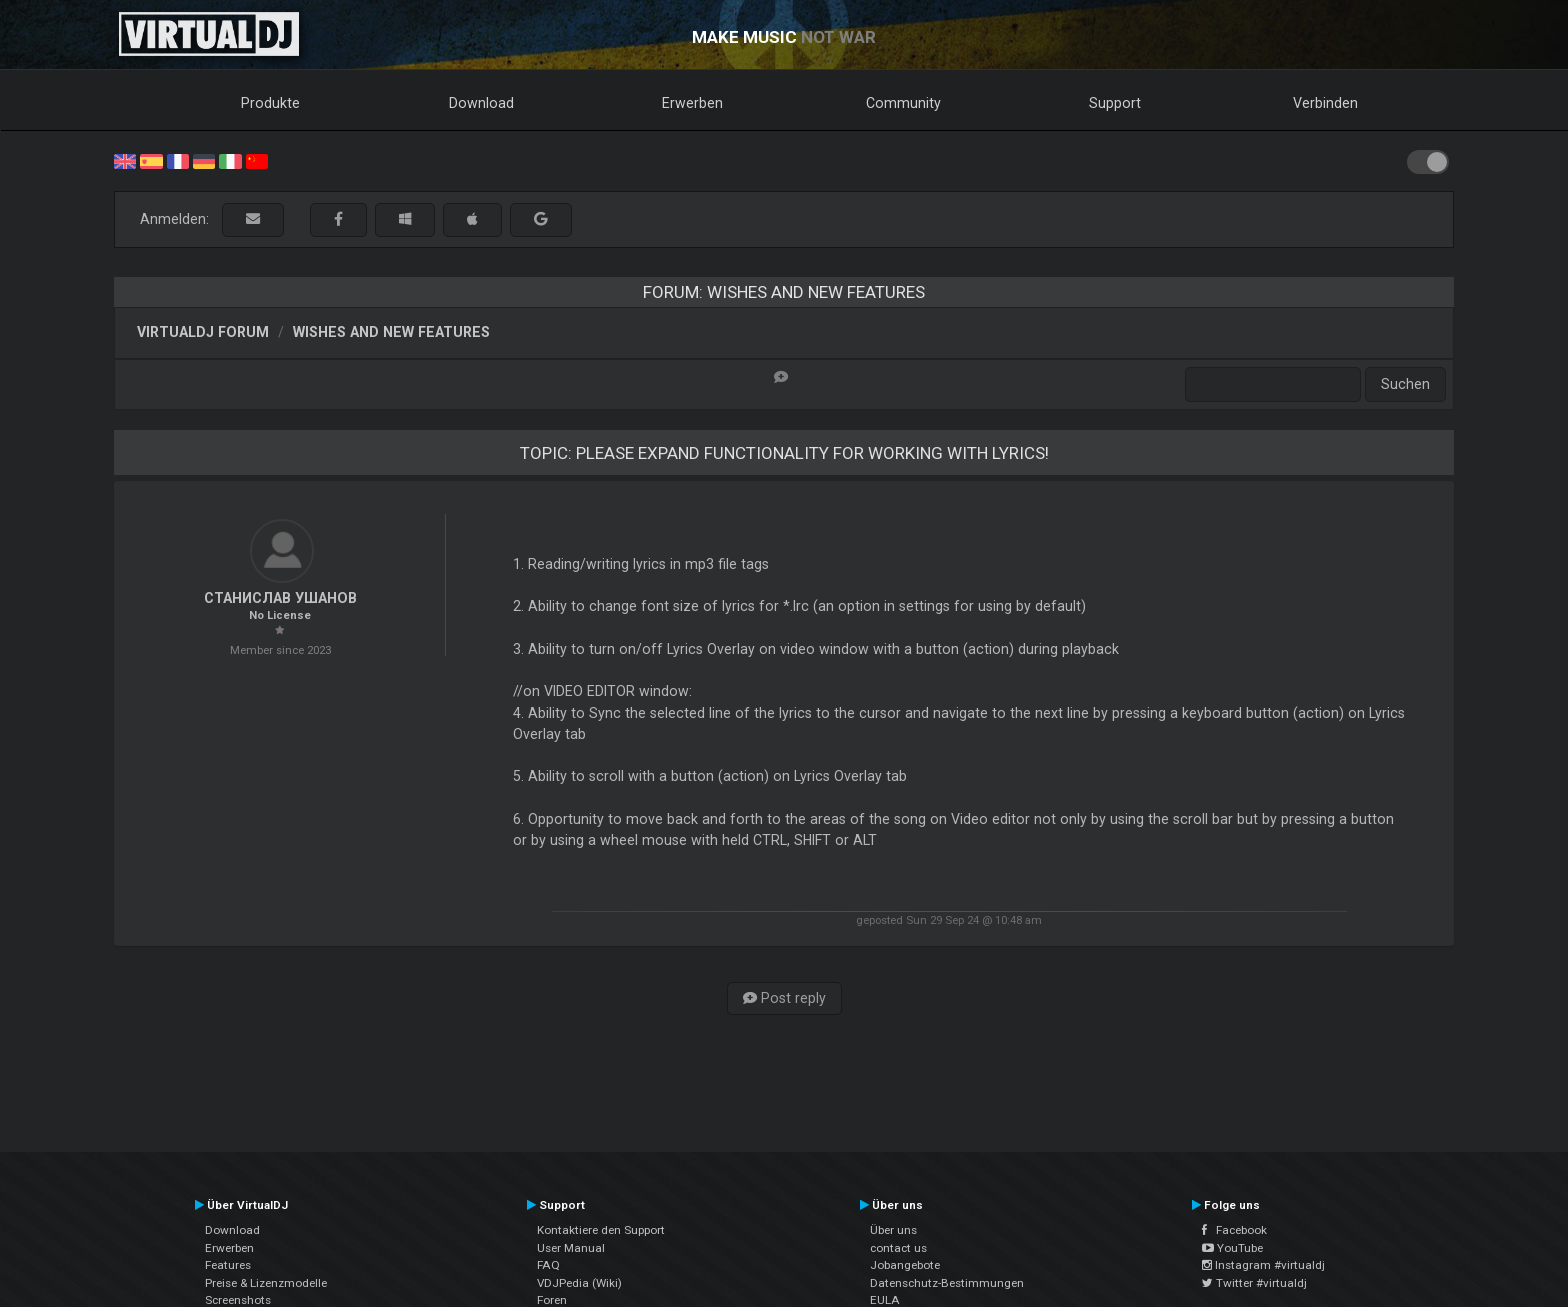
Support (1115, 103)
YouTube (1232, 1248)
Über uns (893, 1230)
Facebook (1234, 1230)
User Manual (571, 1248)
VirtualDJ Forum (203, 332)
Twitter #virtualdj (1254, 1283)
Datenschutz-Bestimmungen (947, 1283)
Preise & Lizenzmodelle (266, 1283)
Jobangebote (905, 1265)
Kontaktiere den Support (601, 1230)
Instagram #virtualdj (1263, 1265)
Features (228, 1265)
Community (903, 103)
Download (481, 103)
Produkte (270, 103)
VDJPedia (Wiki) (579, 1283)
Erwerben (692, 103)
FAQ (548, 1265)
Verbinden (1325, 103)
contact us (898, 1248)
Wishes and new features (391, 332)
